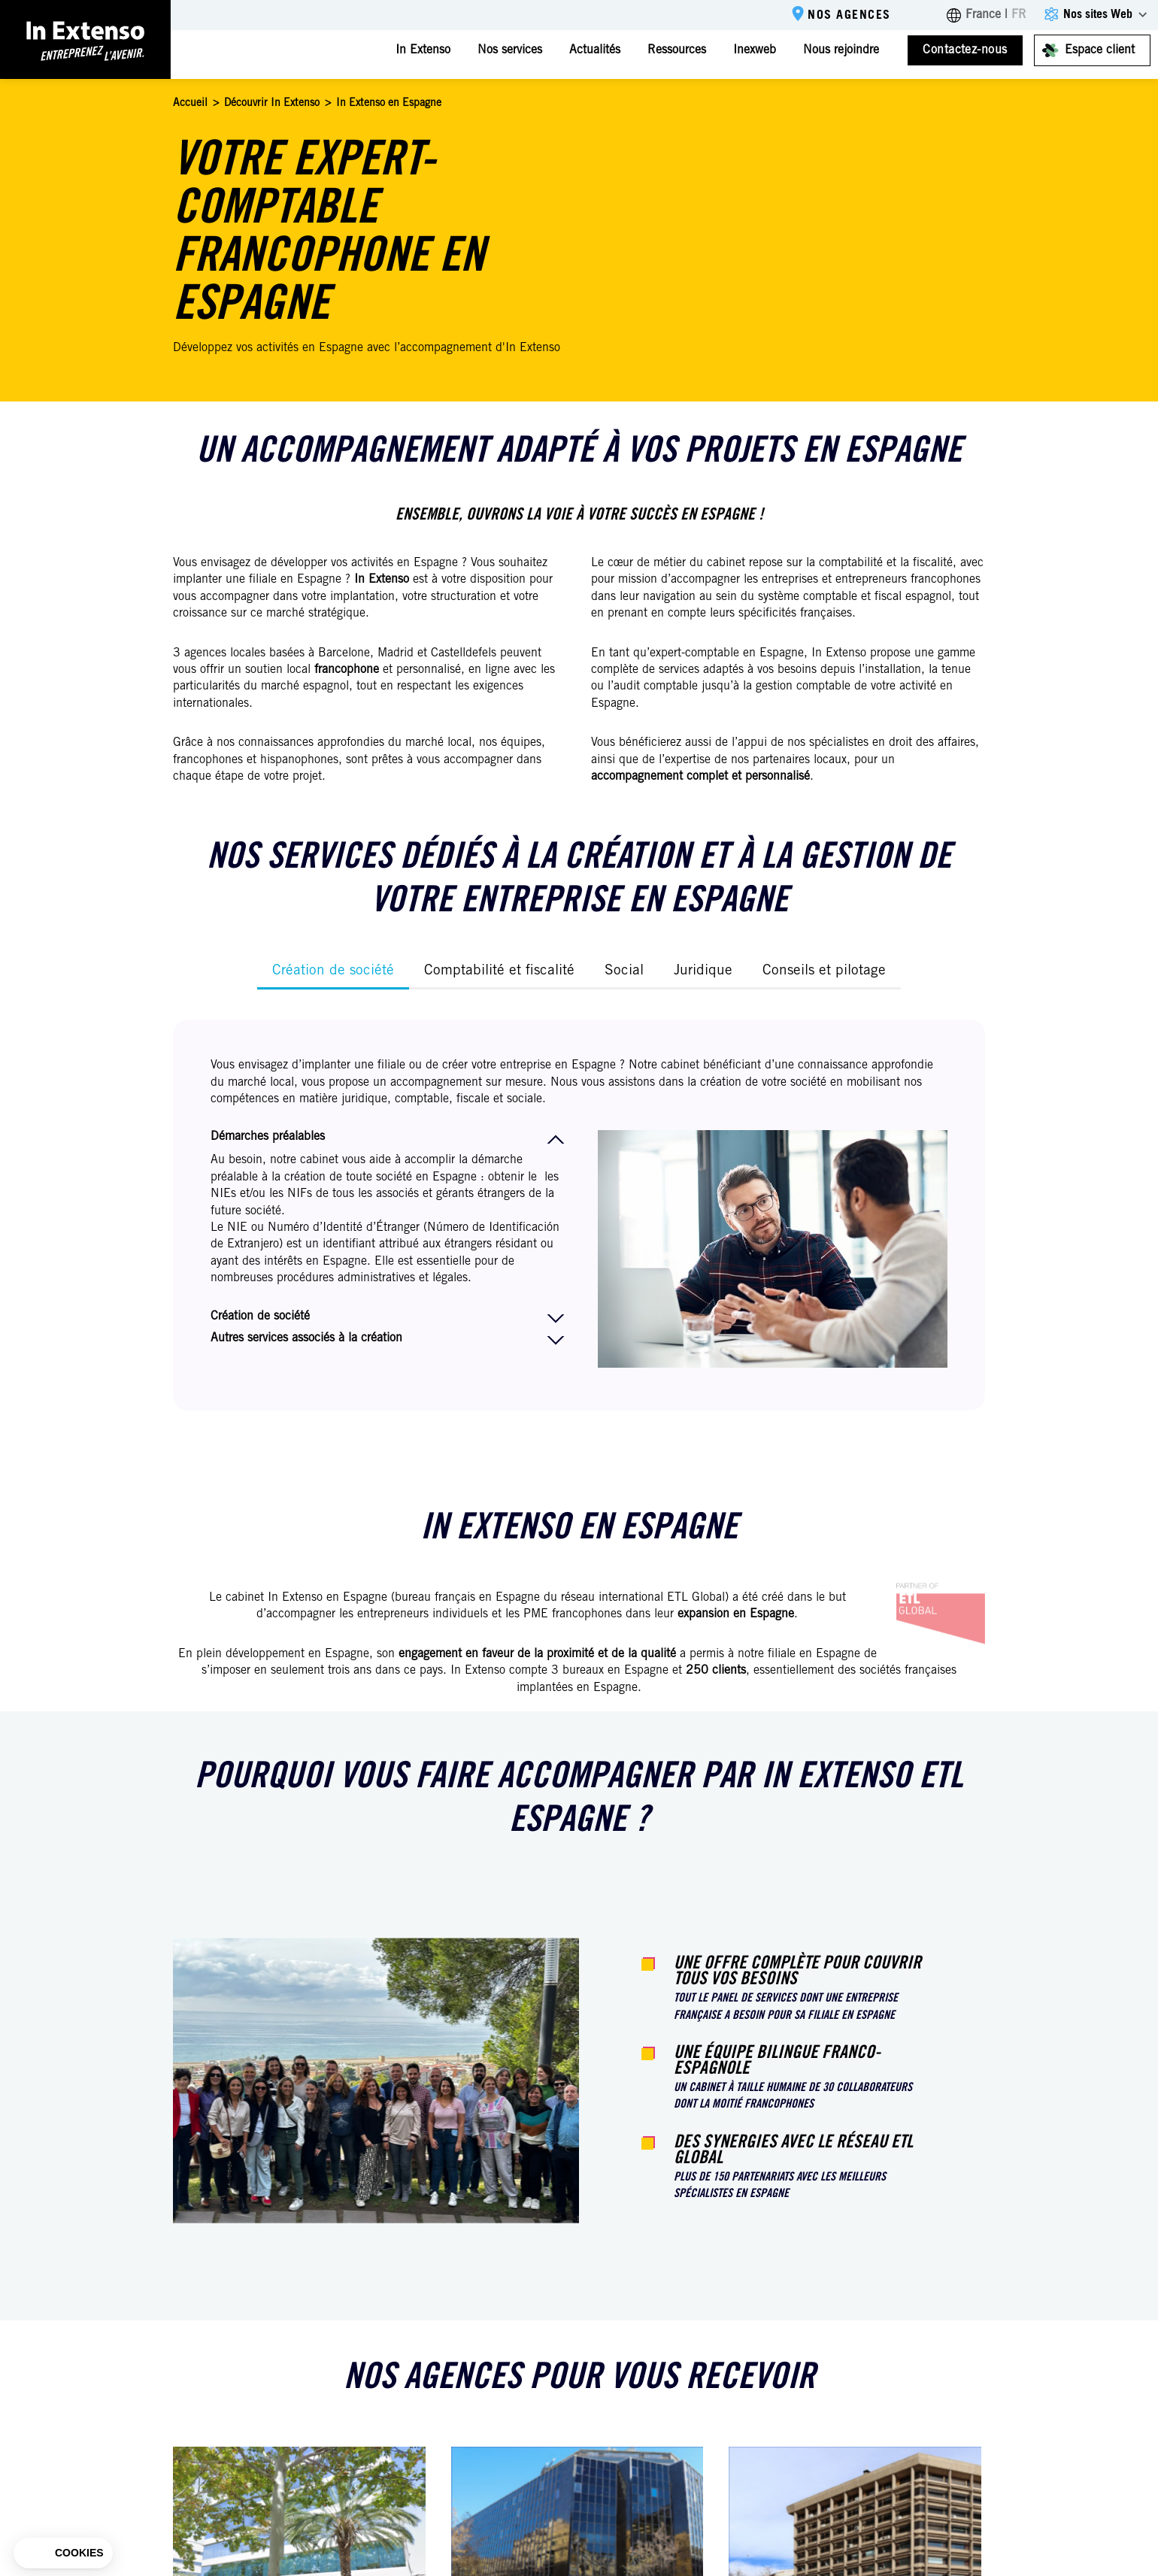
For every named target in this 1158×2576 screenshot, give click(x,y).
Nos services (509, 50)
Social (624, 971)
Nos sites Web (1097, 15)
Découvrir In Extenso (272, 103)
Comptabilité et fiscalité (499, 971)
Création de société (333, 971)
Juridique (703, 971)
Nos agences (849, 16)
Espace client (1100, 50)
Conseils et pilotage (824, 971)
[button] (63, 2553)
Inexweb (754, 50)
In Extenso (423, 50)
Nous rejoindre (841, 50)
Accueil (190, 103)
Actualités (594, 50)
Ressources (676, 50)
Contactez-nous (965, 50)
